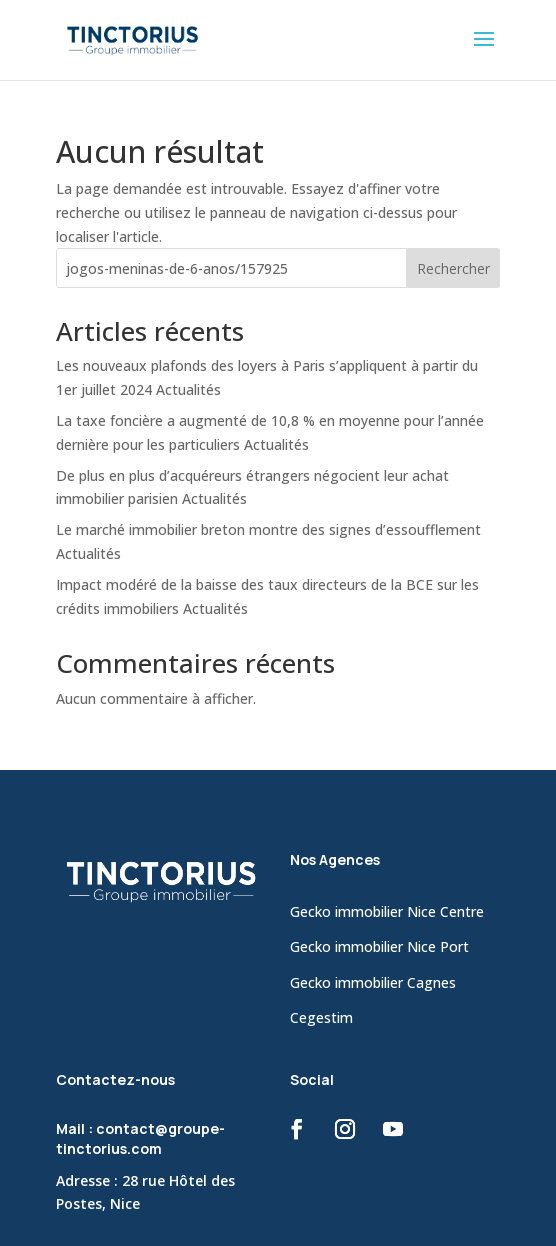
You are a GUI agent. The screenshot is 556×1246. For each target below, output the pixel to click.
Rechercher (453, 268)
